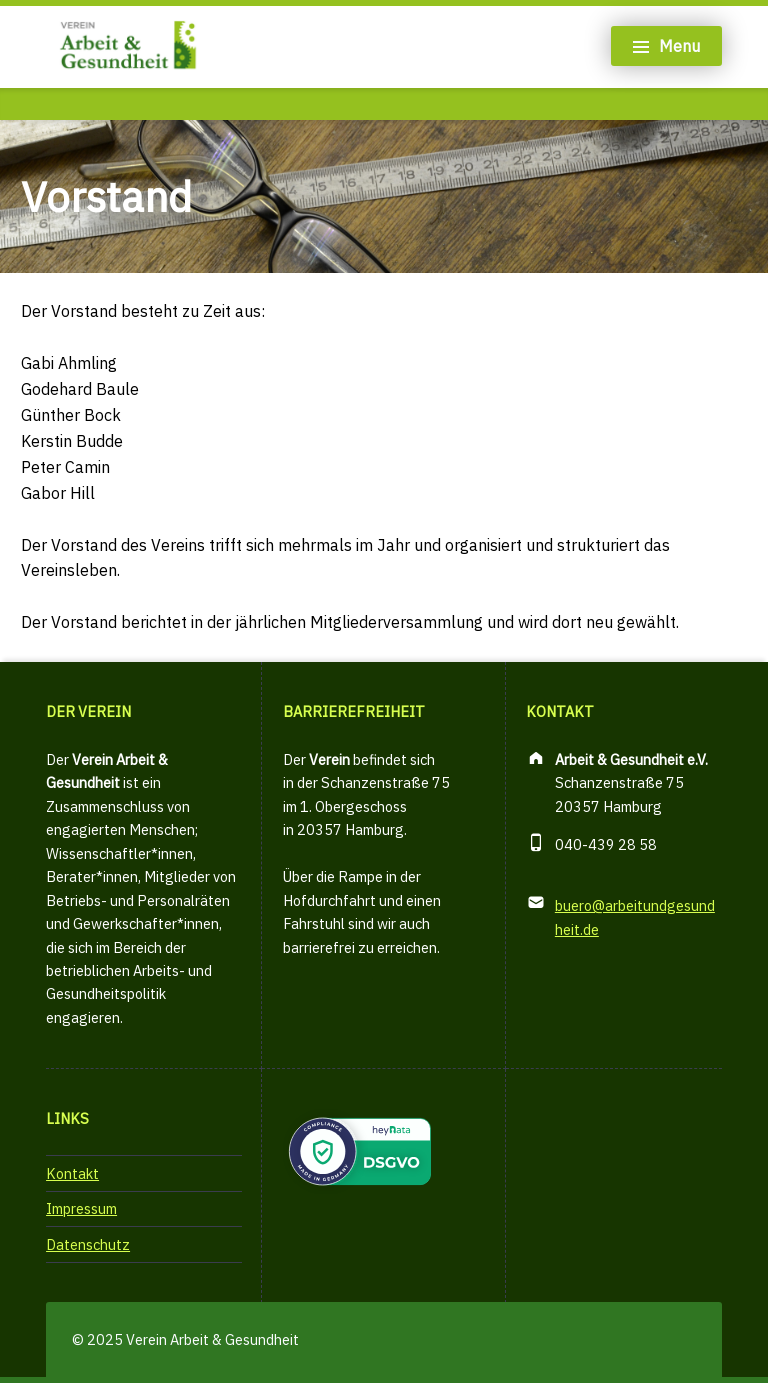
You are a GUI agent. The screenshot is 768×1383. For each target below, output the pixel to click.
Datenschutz (88, 1244)
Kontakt (72, 1173)
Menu (679, 46)
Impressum (81, 1208)
